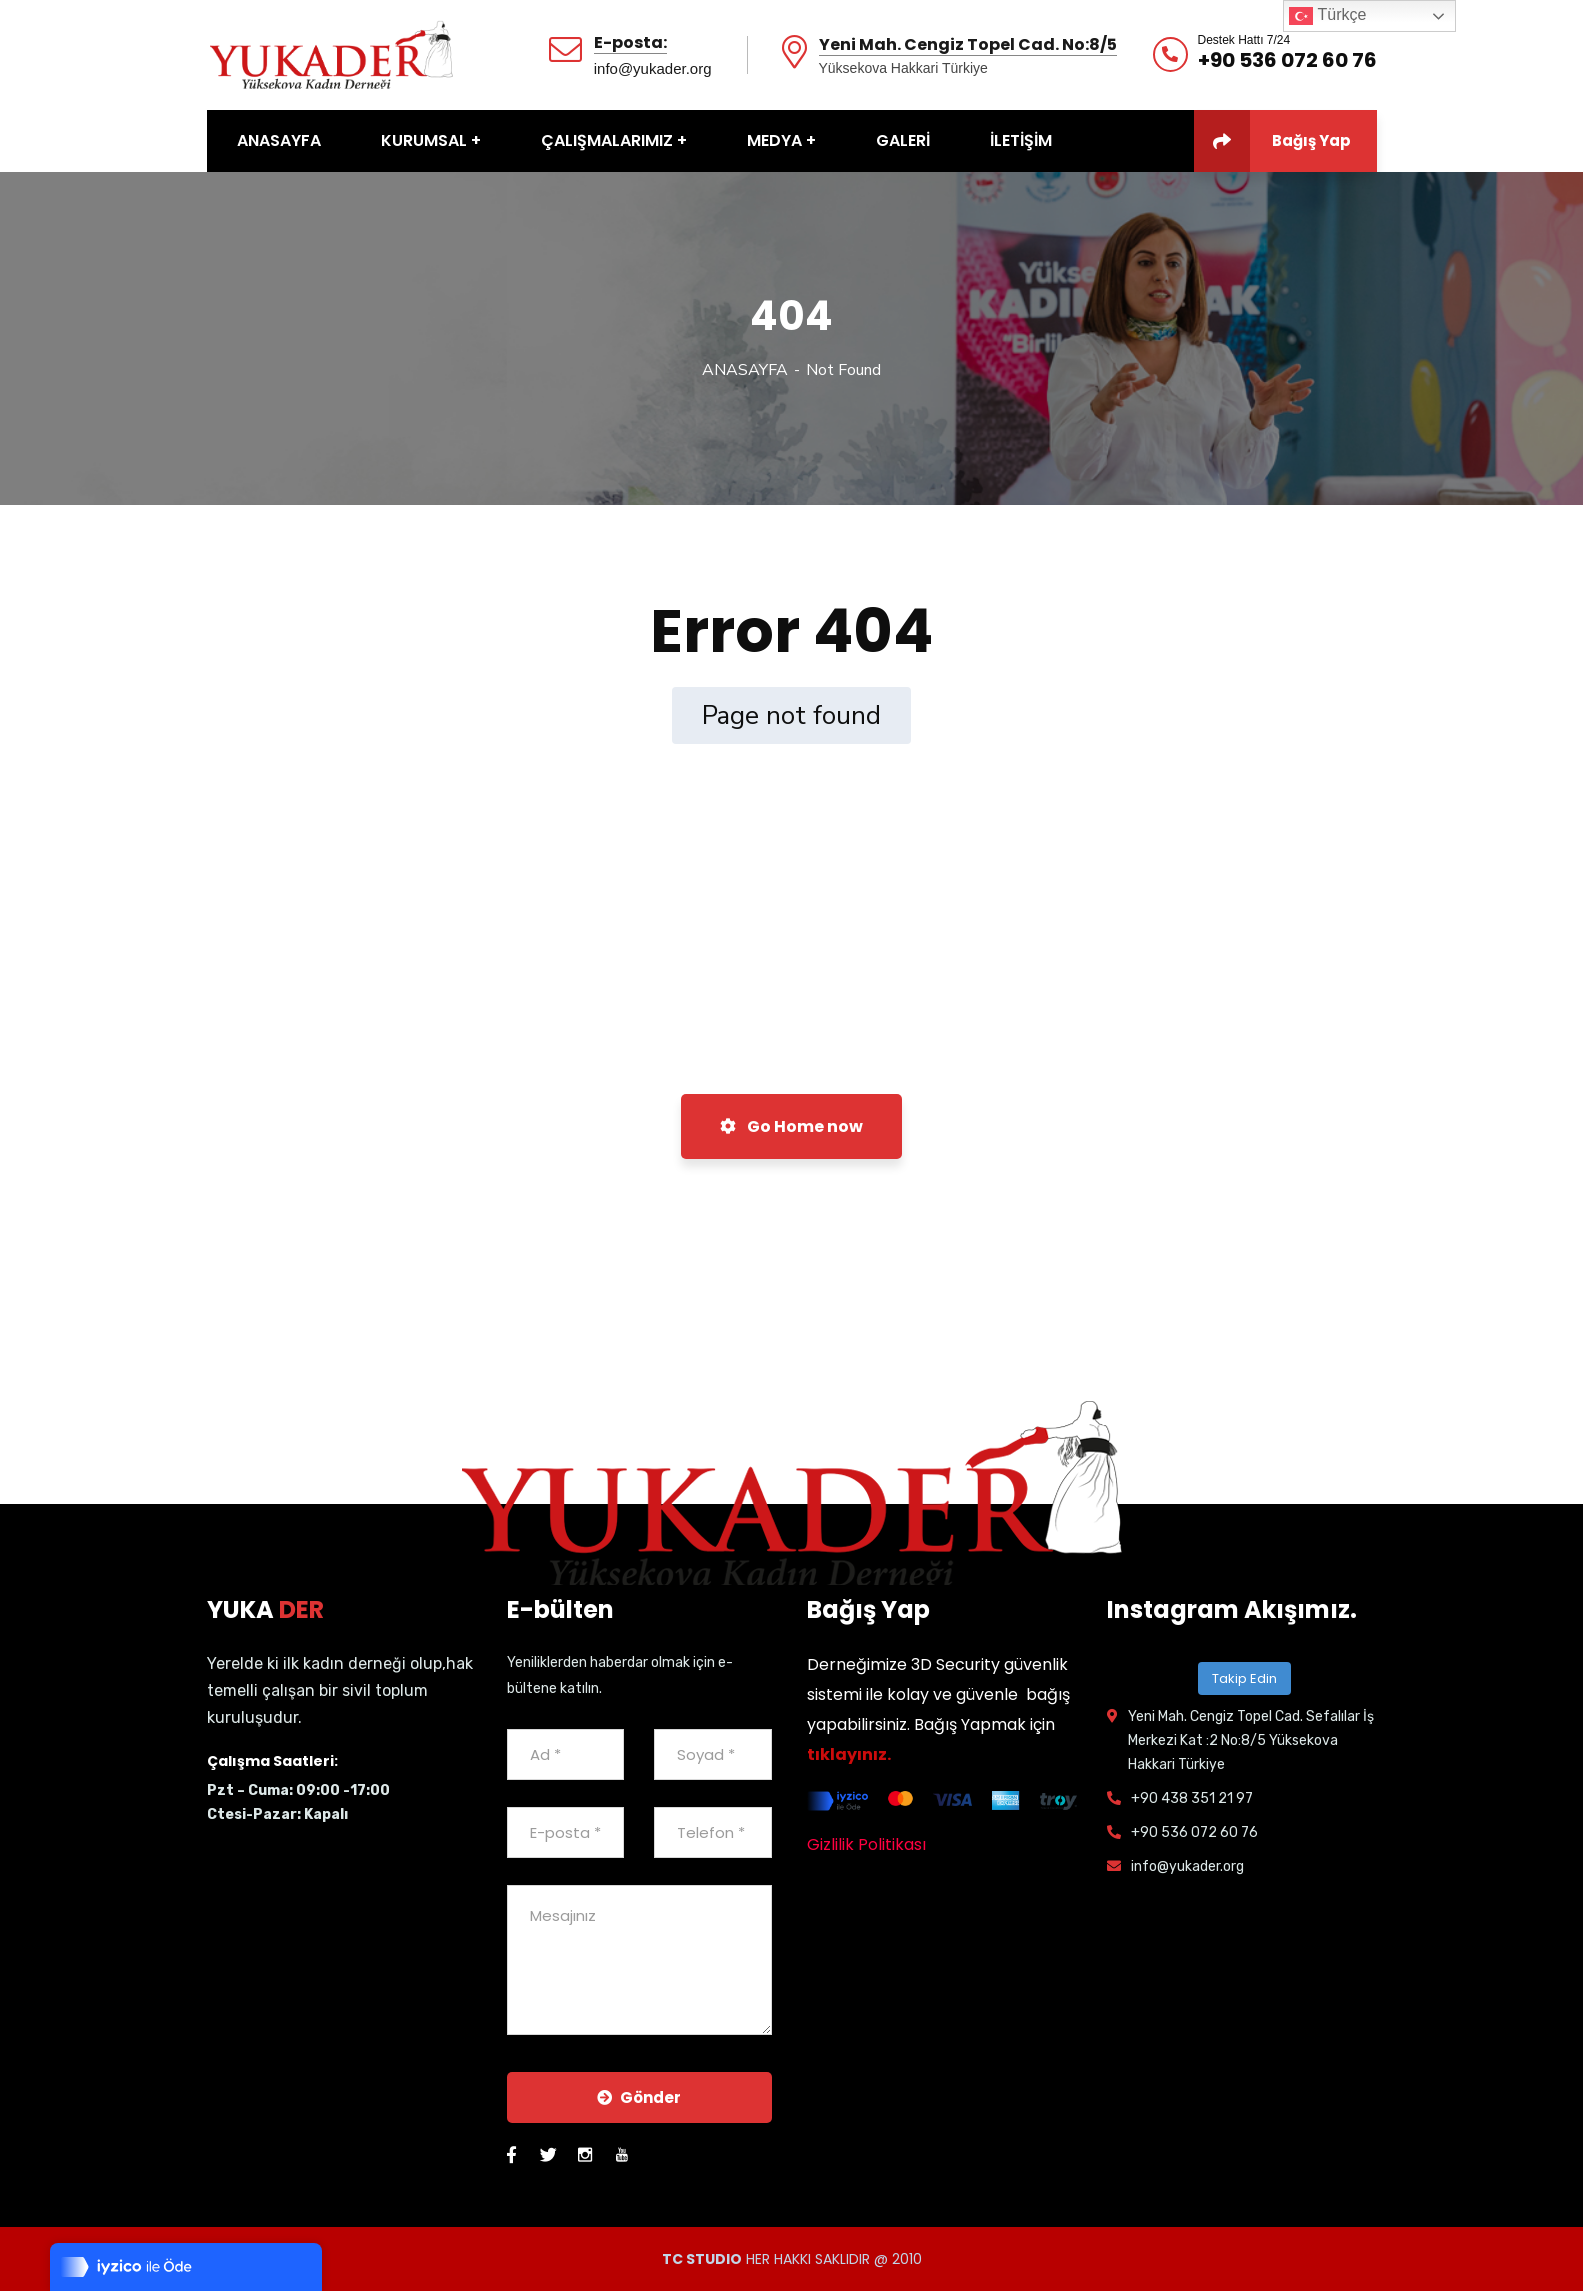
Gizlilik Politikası (866, 1844)
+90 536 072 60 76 (1287, 60)
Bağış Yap (1272, 141)
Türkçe (1327, 16)
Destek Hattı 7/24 (1244, 40)
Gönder (639, 2097)
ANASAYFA (745, 370)
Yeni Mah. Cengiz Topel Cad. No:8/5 (968, 45)
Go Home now (791, 1126)
